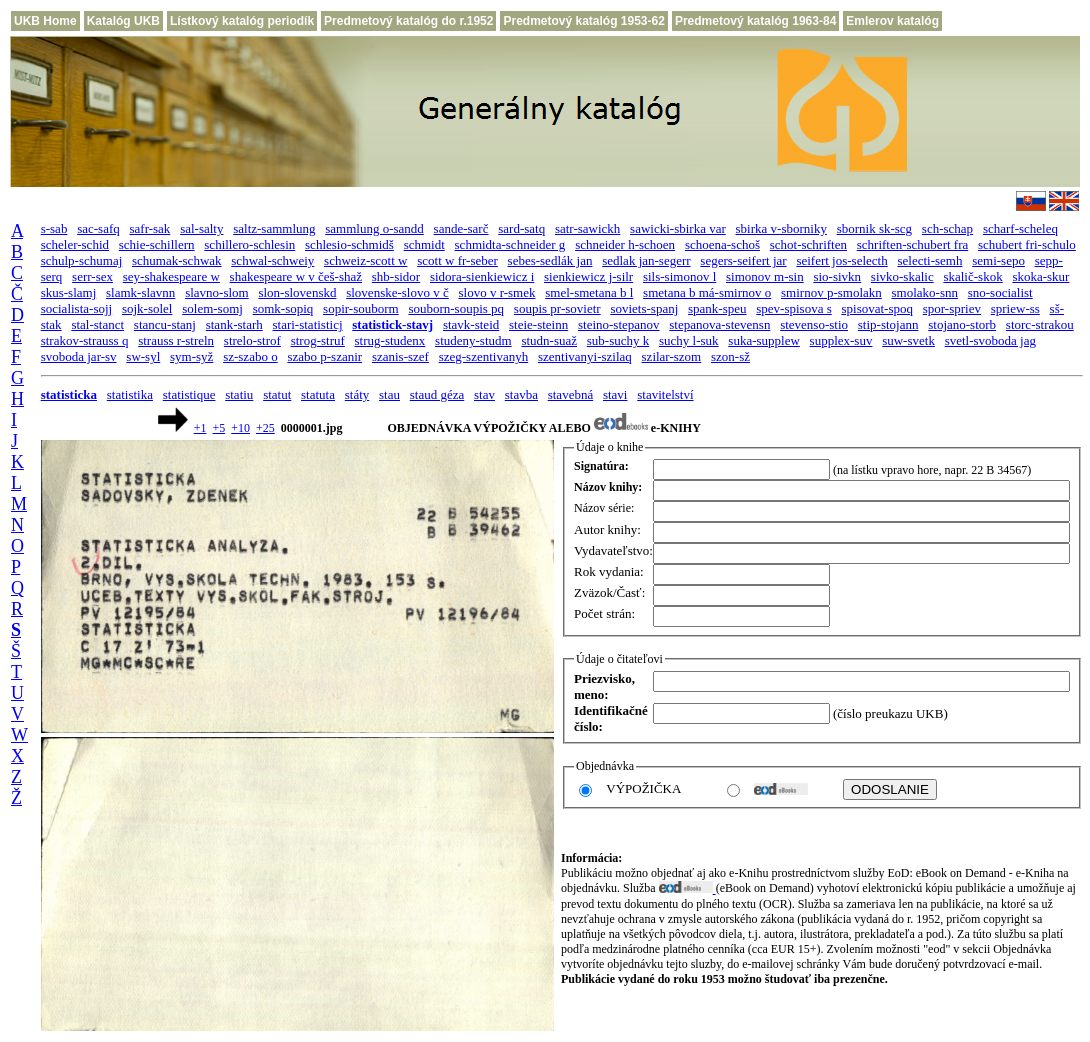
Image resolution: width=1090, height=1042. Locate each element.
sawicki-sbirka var (678, 228)
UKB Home (45, 21)
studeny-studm (473, 340)
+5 (218, 428)
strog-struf (318, 340)
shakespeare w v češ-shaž (296, 276)
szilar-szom (672, 356)
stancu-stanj (165, 324)
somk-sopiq (283, 308)
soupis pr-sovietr (557, 308)
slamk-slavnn (140, 292)
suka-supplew (764, 340)
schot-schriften (808, 244)
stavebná (570, 394)
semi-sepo (998, 260)
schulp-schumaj (82, 260)
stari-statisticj (307, 324)
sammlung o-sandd (374, 228)
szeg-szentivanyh (484, 356)
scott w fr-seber (457, 260)
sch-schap (947, 228)
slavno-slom (217, 292)
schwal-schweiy (272, 260)
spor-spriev (952, 308)
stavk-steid (471, 324)
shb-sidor (396, 276)
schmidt (424, 244)
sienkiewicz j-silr (588, 276)
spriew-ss (1015, 308)
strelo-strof (252, 340)
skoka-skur (1040, 276)
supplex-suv (841, 340)
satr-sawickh (587, 228)
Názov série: (604, 508)
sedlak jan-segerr (646, 260)
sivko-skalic (902, 276)
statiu (239, 394)
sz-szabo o (250, 356)
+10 (240, 428)
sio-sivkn (837, 276)
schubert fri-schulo (1027, 244)
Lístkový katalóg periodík (242, 21)
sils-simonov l (679, 276)
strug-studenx (390, 340)
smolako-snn (925, 292)
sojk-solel (147, 308)
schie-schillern (157, 244)
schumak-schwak (177, 260)
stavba (521, 394)
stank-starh (234, 324)
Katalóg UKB (123, 21)
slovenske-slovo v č (397, 292)
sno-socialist (1000, 292)
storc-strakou (1040, 324)
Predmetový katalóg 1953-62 (583, 21)
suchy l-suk (689, 340)
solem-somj (212, 308)
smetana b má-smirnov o (707, 292)
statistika (130, 394)
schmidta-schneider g (510, 244)
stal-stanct (97, 324)
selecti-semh (929, 260)
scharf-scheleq (1020, 228)
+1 (200, 428)
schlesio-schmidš (349, 244)
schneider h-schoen (625, 244)
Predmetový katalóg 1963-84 (755, 21)
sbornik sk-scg (874, 228)
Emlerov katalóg (892, 21)
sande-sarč (461, 228)
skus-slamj (69, 292)
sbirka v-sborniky (781, 228)
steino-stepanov (619, 324)
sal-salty (201, 228)
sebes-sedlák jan (550, 260)
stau (389, 394)
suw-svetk (908, 340)
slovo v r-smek (496, 292)
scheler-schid (75, 244)
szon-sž (730, 356)
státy (357, 394)
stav (484, 394)
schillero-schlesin (249, 244)
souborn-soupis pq (456, 308)
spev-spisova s (793, 308)
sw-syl (143, 356)
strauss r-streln (176, 340)
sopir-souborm (361, 308)
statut (277, 394)
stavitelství (665, 394)
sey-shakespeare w (171, 276)
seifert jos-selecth (841, 260)
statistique (189, 394)
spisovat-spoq (877, 308)
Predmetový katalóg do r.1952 (408, 21)
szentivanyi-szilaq (585, 356)
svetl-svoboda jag (990, 340)
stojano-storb (962, 324)
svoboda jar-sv (79, 356)
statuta (318, 394)
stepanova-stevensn (719, 324)
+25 (265, 428)
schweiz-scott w (365, 260)
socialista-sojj (77, 308)
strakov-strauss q (85, 340)
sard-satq (521, 228)
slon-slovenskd (297, 292)
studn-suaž (549, 340)
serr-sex (92, 276)
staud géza (437, 394)
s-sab (54, 228)
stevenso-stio (814, 324)
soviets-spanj (644, 308)
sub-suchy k (618, 340)
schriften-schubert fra (913, 244)
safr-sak (149, 228)
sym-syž (191, 356)
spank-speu (717, 308)
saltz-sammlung (274, 228)
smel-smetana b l (589, 292)
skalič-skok (972, 276)
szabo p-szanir (324, 356)
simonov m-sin (765, 276)
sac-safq (98, 228)
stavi (615, 394)
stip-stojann (888, 324)
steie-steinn (538, 324)
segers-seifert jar (743, 260)
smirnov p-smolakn (831, 292)
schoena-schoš (722, 244)
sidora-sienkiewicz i (482, 276)
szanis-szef (400, 356)
